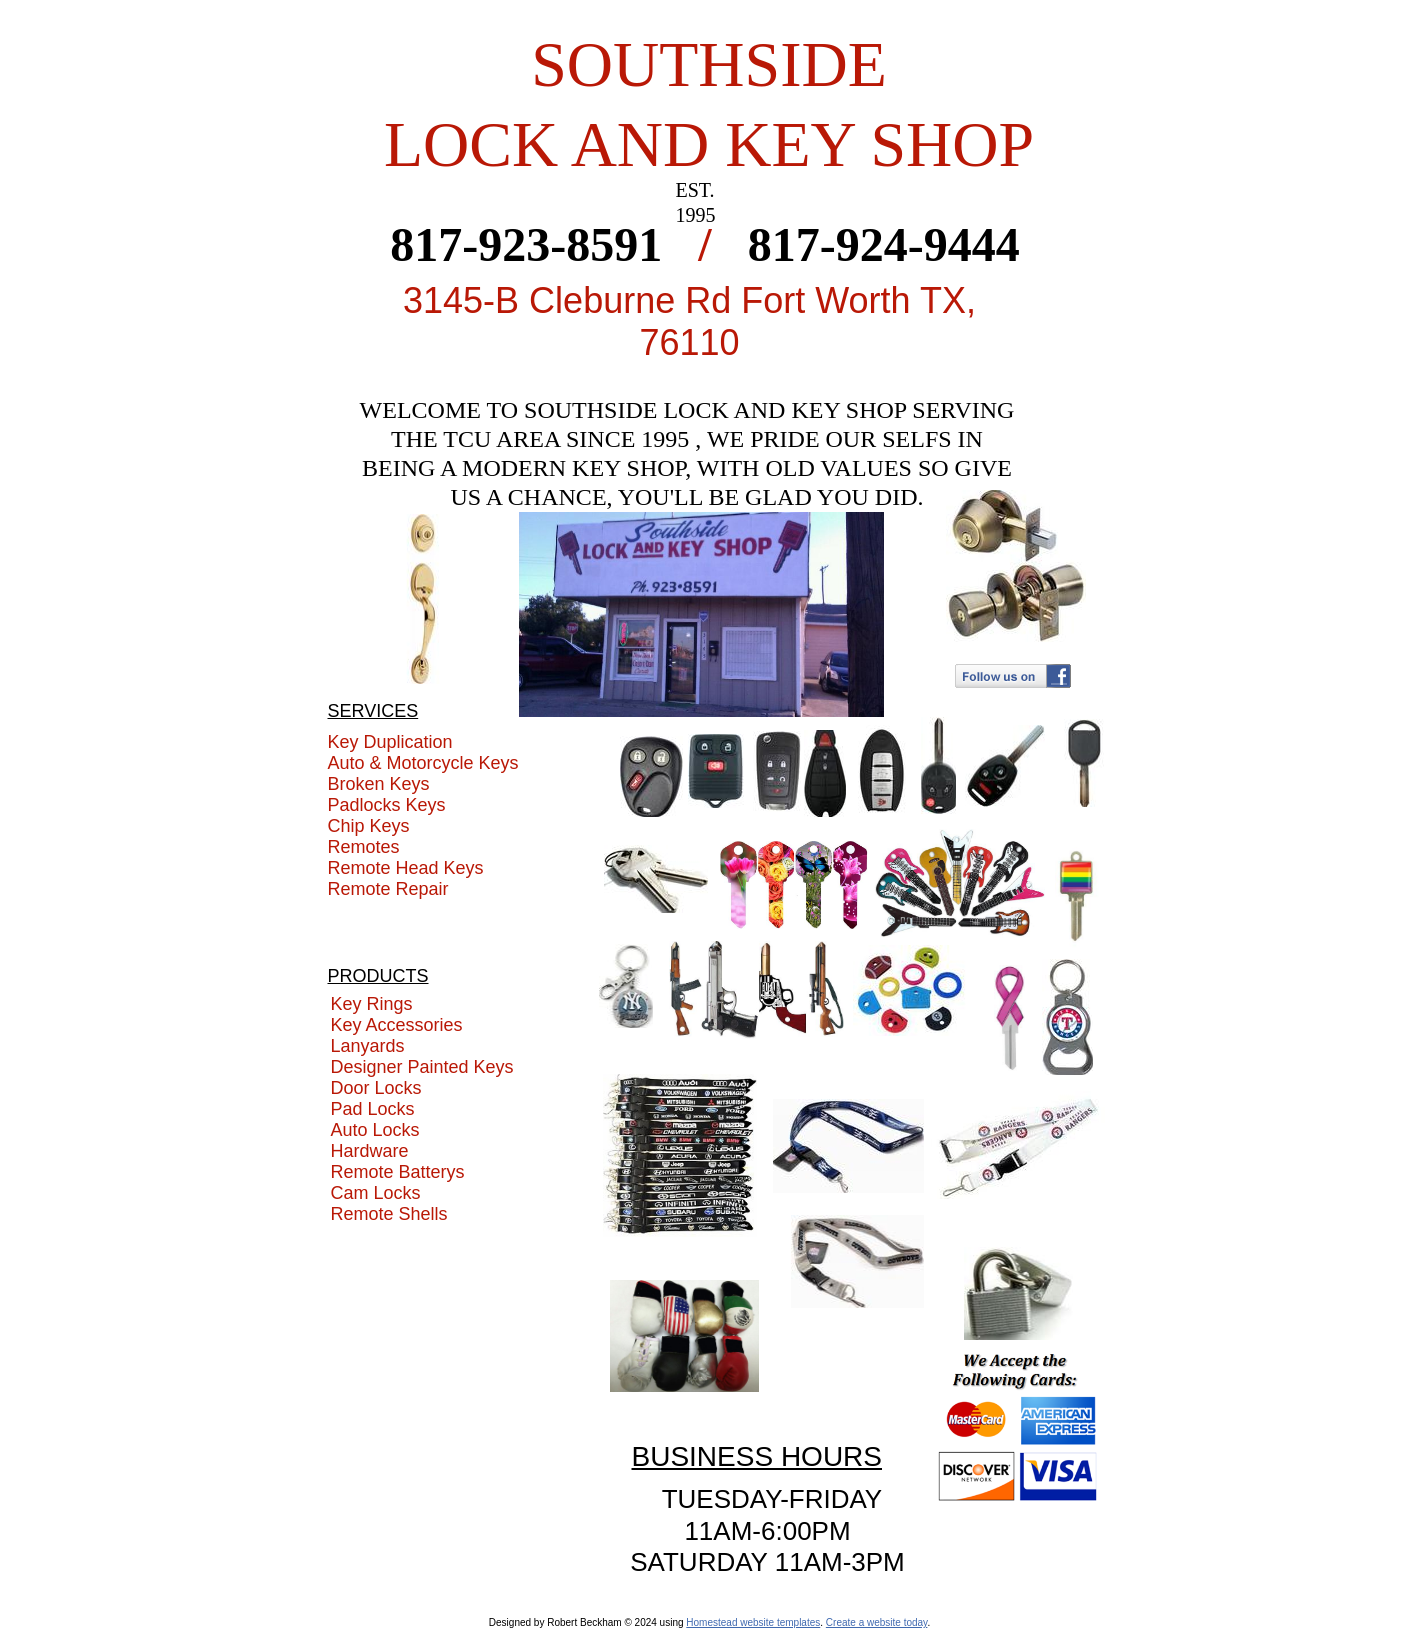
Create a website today (877, 1622)
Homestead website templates (753, 1622)
